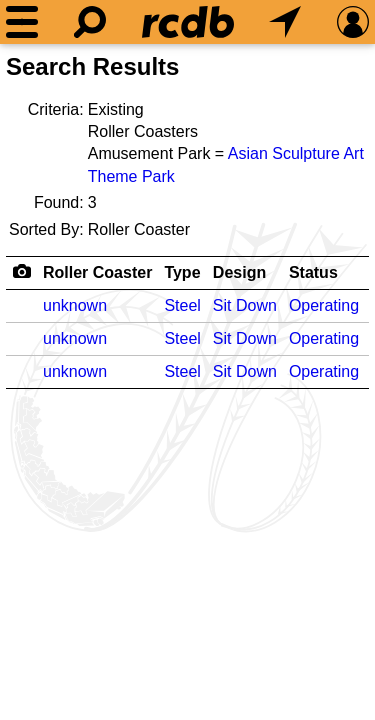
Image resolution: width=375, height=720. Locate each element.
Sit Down (245, 305)
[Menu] (22, 22)
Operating (324, 305)
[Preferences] (353, 22)
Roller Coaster (97, 272)
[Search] (90, 22)
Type (182, 272)
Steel (182, 305)
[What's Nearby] (285, 22)
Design (239, 272)
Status (313, 272)
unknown (75, 305)
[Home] (188, 22)
